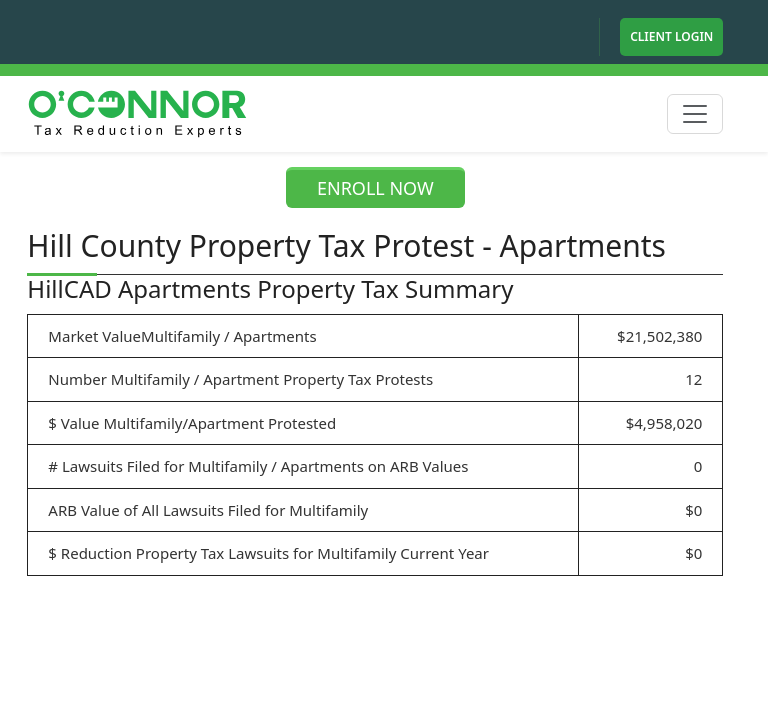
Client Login (671, 36)
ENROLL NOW (375, 188)
